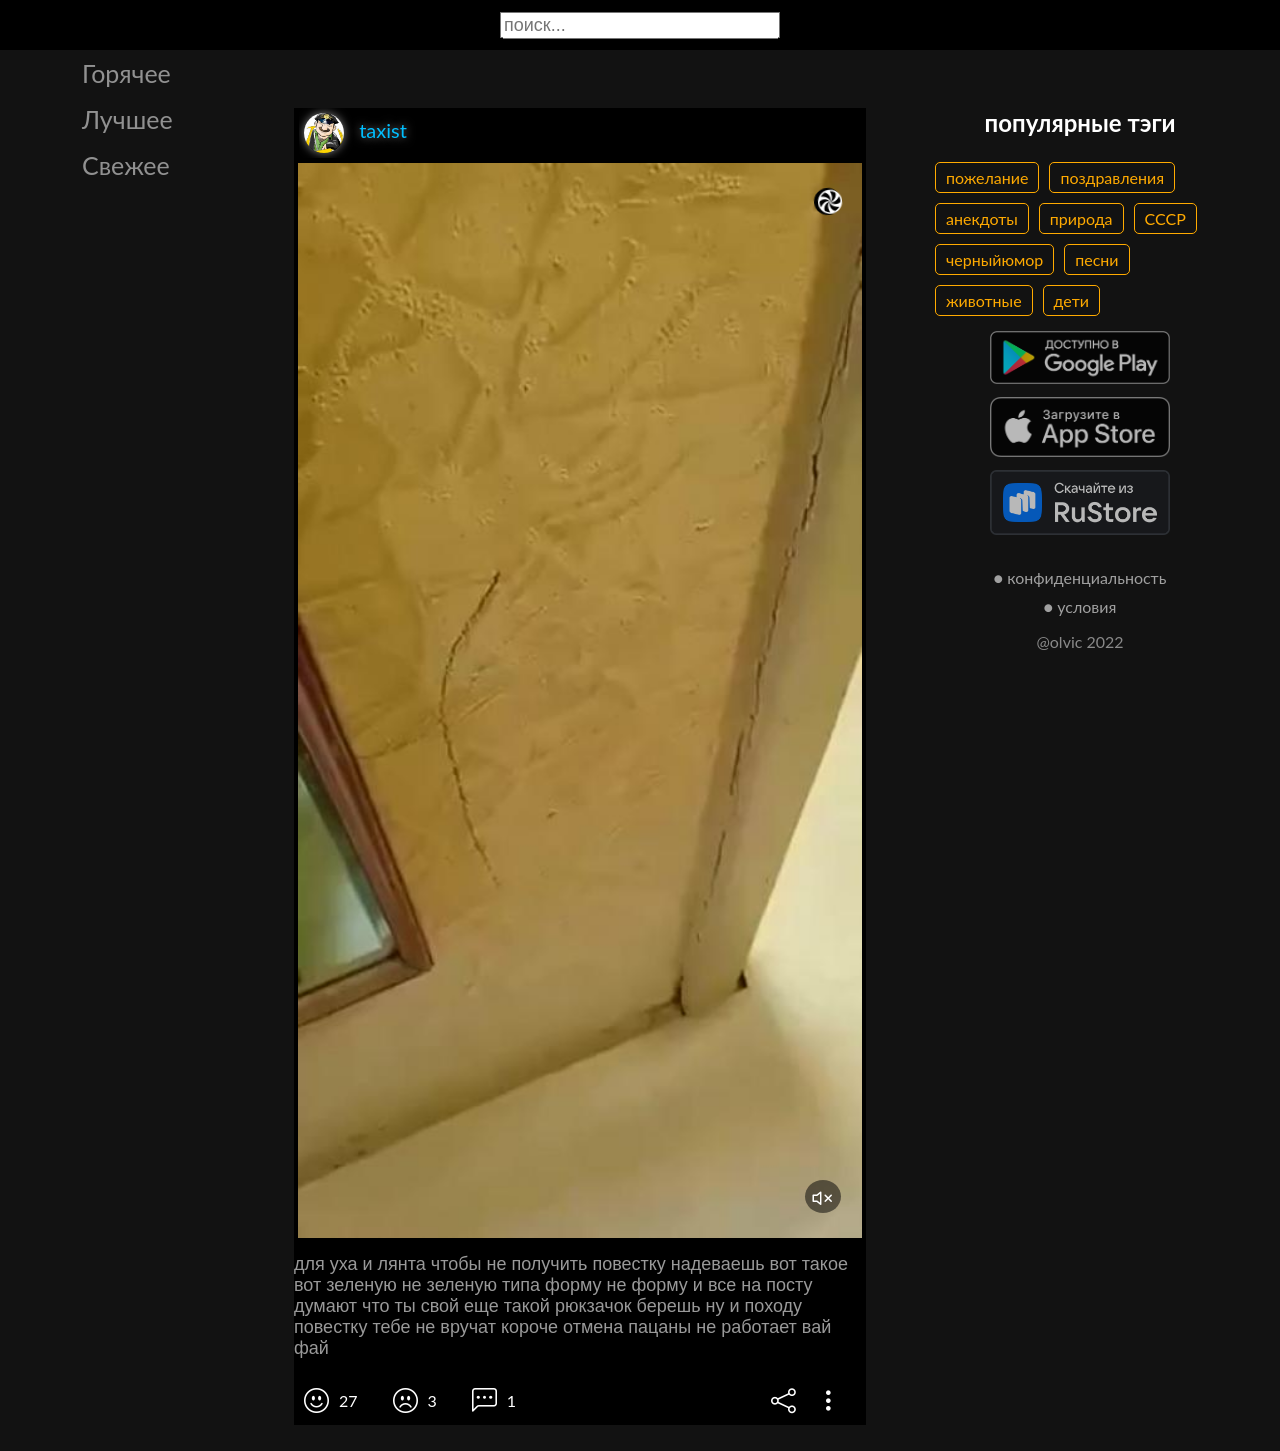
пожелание (987, 177)
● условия (1080, 606)
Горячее (126, 73)
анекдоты (982, 218)
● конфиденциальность (1080, 577)
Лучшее (127, 119)
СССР (1165, 218)
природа (1081, 218)
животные (984, 300)
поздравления (1112, 177)
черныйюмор (994, 259)
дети (1071, 300)
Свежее (126, 165)
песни (1096, 259)
